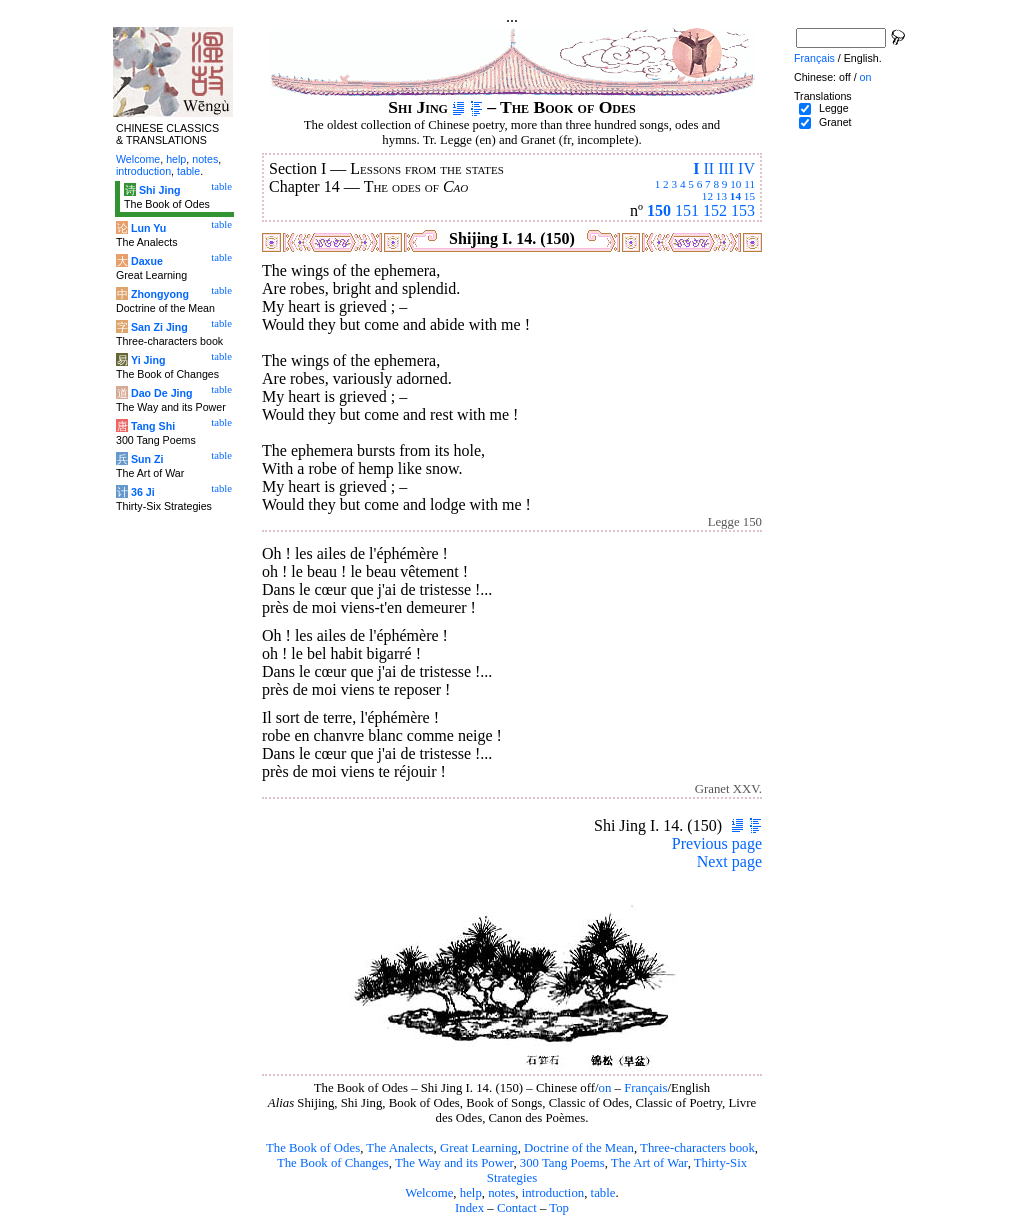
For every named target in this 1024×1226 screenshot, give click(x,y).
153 (743, 210)
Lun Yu (148, 228)
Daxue (147, 261)
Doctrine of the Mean (579, 1148)
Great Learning (479, 1148)
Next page (729, 861)
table (603, 1193)
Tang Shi (153, 426)
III (726, 168)
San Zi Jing (159, 327)
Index (469, 1208)
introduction (553, 1193)
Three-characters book (697, 1148)
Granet (835, 122)
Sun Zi (147, 459)
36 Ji (143, 492)
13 (721, 196)
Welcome (429, 1193)
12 (707, 196)
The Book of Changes (333, 1163)
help (471, 1193)
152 (715, 210)
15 (749, 196)
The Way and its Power (454, 1163)
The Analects (399, 1148)
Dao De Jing (162, 393)
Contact (517, 1208)
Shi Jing (159, 190)
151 (687, 210)
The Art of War (649, 1163)
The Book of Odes (313, 1148)
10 (735, 184)
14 (735, 196)
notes (501, 1193)
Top (559, 1208)
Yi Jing (148, 360)
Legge (834, 108)
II (708, 168)
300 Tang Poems (562, 1163)
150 (659, 210)
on (605, 1088)
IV (746, 168)
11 (749, 184)
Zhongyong (160, 294)
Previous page (717, 843)
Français (645, 1088)
